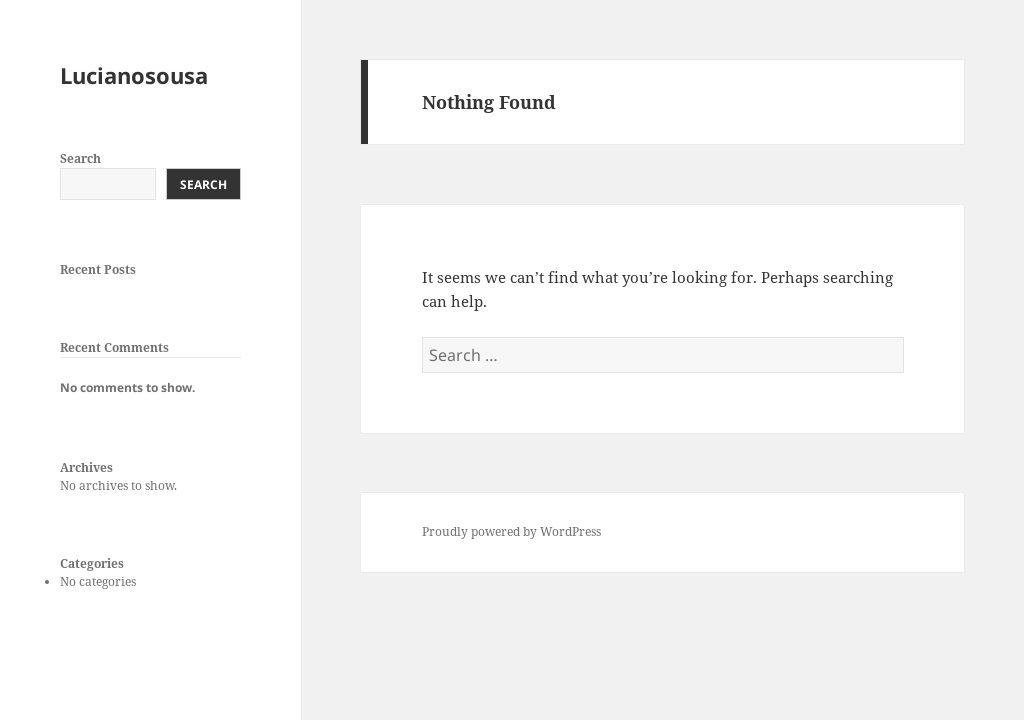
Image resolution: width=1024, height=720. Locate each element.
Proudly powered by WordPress (511, 531)
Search (80, 158)
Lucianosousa (134, 75)
